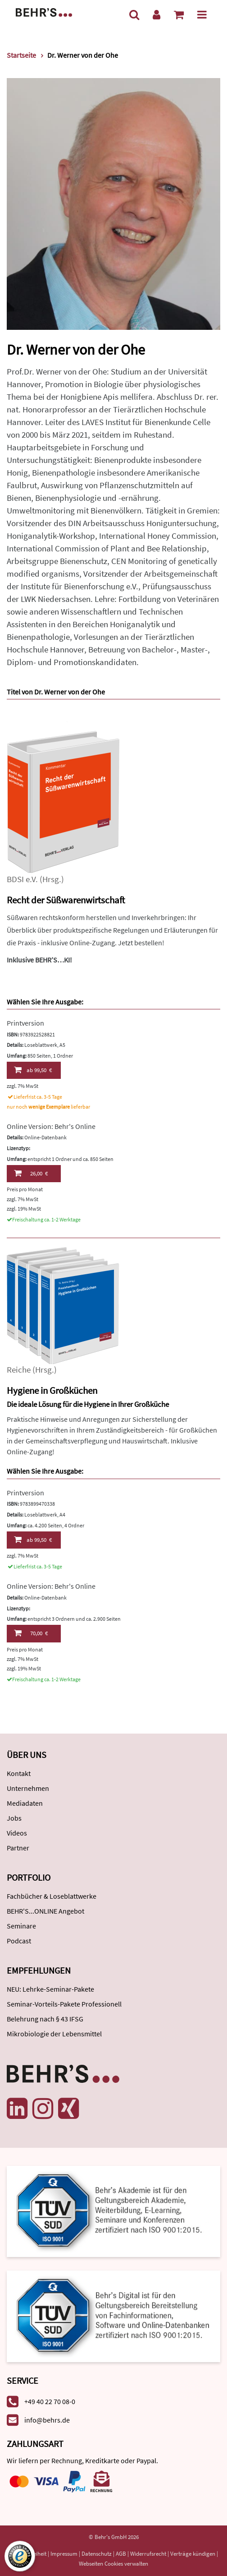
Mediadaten (25, 1803)
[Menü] (202, 15)
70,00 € (31, 1633)
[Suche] (134, 15)
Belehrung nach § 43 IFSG (45, 2018)
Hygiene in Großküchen (52, 1390)
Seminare (21, 1925)
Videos (17, 1832)
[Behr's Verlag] (44, 11)
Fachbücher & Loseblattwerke (51, 1896)
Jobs (14, 1817)
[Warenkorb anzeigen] (179, 15)
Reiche (19, 1369)
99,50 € (33, 1070)
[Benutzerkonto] (156, 15)
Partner (18, 1847)
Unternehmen (28, 1788)
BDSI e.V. (22, 879)
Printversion (25, 1022)
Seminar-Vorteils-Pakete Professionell (64, 2003)
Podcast (19, 1940)
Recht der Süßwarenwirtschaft (66, 900)
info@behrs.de (47, 2419)
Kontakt (19, 1773)
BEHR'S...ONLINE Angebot (45, 1910)
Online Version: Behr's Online (51, 1126)
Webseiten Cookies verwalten (113, 2563)
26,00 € (31, 1173)
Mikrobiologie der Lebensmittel (54, 2033)
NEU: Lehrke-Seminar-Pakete (50, 1988)
